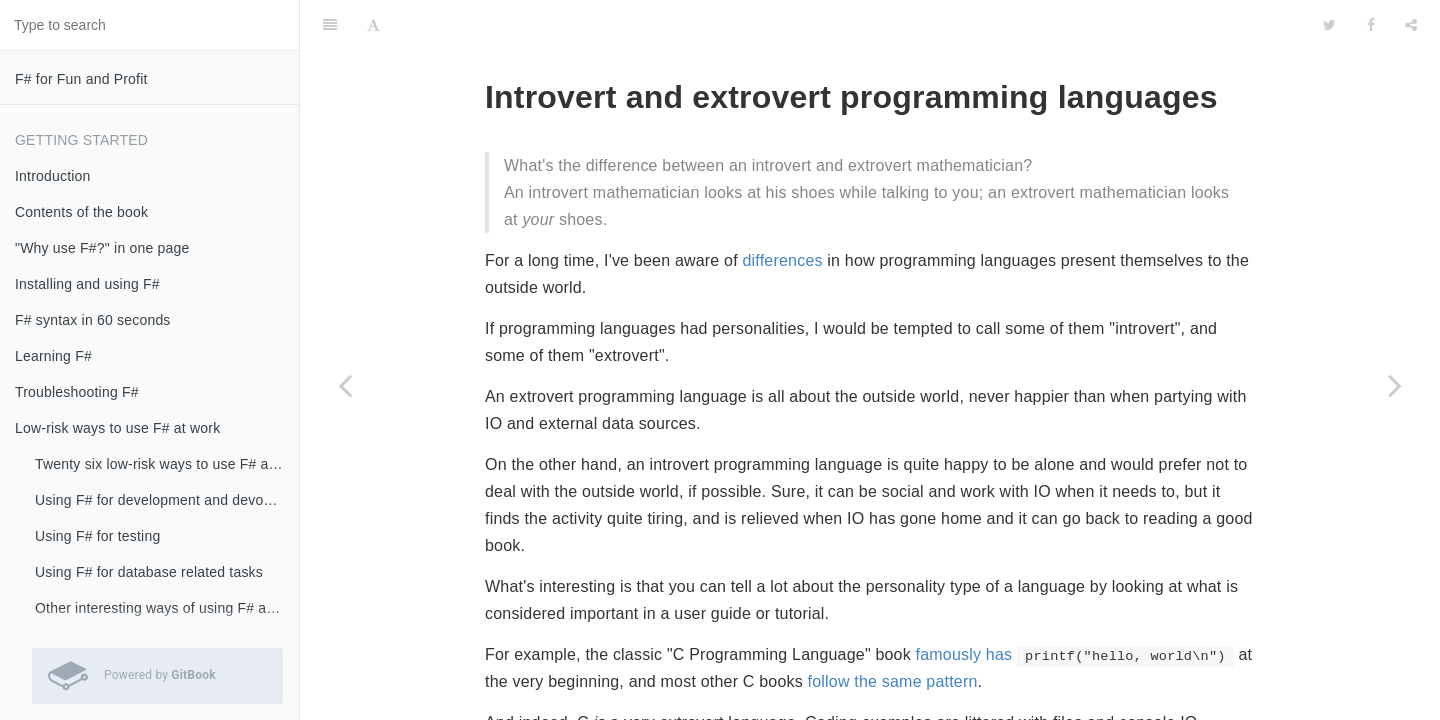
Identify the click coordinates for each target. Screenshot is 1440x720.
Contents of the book (81, 212)
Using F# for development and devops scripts (167, 500)
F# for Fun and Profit (81, 79)
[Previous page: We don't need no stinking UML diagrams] (345, 385)
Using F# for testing (97, 536)
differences (783, 260)
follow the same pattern (893, 681)
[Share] (1411, 25)
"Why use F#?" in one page (102, 248)
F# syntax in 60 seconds (93, 320)
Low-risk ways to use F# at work (117, 428)
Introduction (53, 176)
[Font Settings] (373, 25)
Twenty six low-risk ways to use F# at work (167, 464)
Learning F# (53, 356)
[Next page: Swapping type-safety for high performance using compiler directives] (1395, 385)
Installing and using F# (87, 284)
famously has (964, 654)
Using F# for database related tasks (149, 572)
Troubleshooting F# (77, 392)
